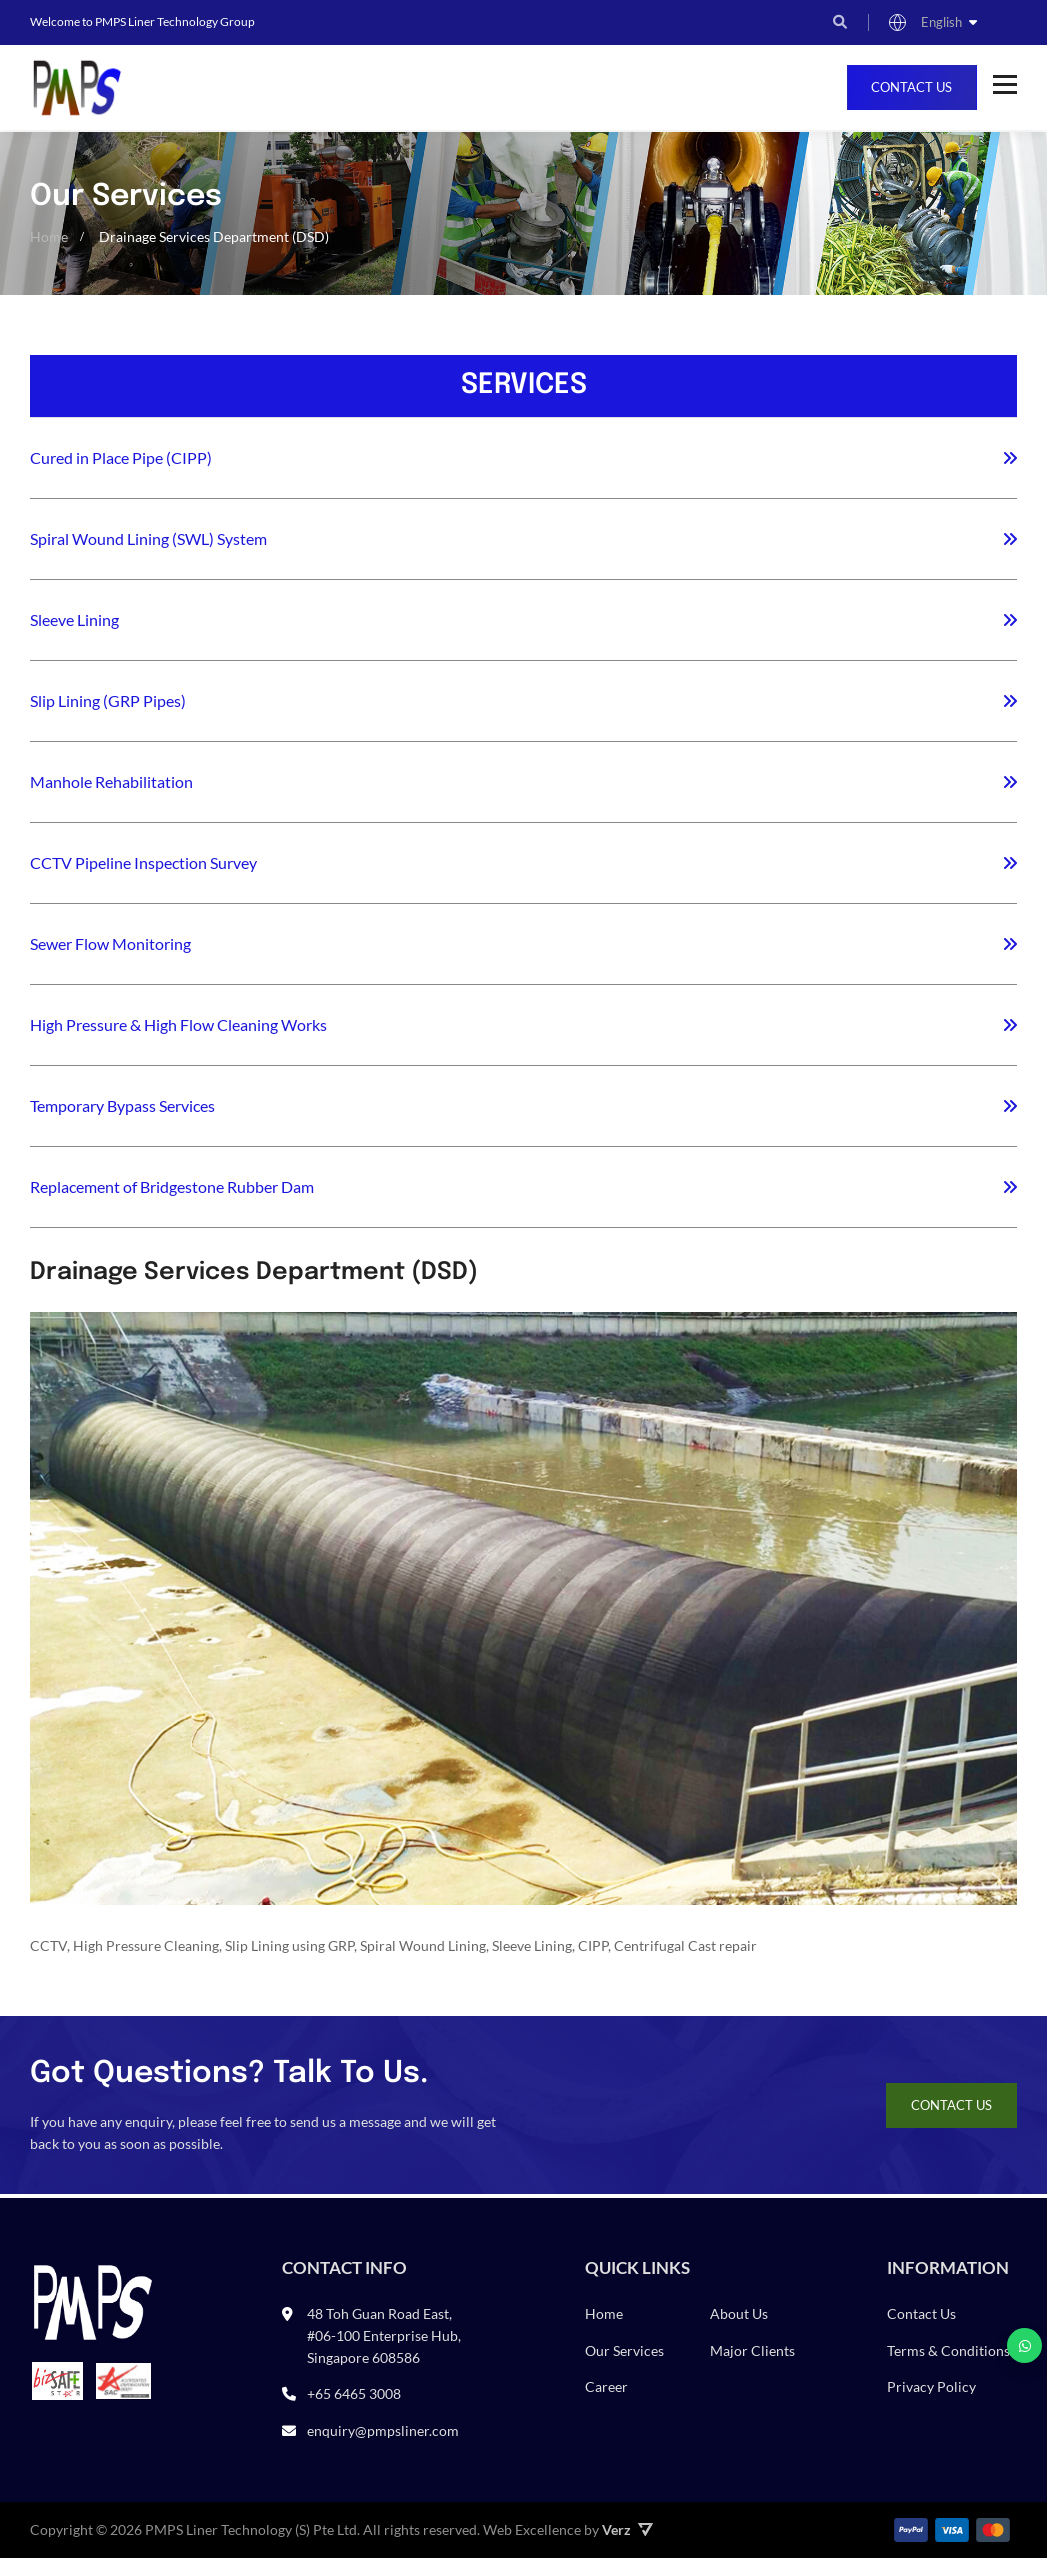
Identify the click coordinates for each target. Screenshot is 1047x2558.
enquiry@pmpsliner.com (383, 2430)
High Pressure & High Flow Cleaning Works (178, 1024)
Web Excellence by (568, 2530)
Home (604, 2314)
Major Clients (752, 2350)
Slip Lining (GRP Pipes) (108, 700)
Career (606, 2387)
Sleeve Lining (74, 619)
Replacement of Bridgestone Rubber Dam (172, 1186)
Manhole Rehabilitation (111, 781)
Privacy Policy (931, 2387)
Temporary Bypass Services (122, 1105)
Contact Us (910, 88)
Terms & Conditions (948, 2350)
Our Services (624, 2350)
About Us (739, 2314)
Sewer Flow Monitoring (110, 943)
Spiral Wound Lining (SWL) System (148, 538)
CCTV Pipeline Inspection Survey (143, 862)
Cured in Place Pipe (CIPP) (121, 457)
